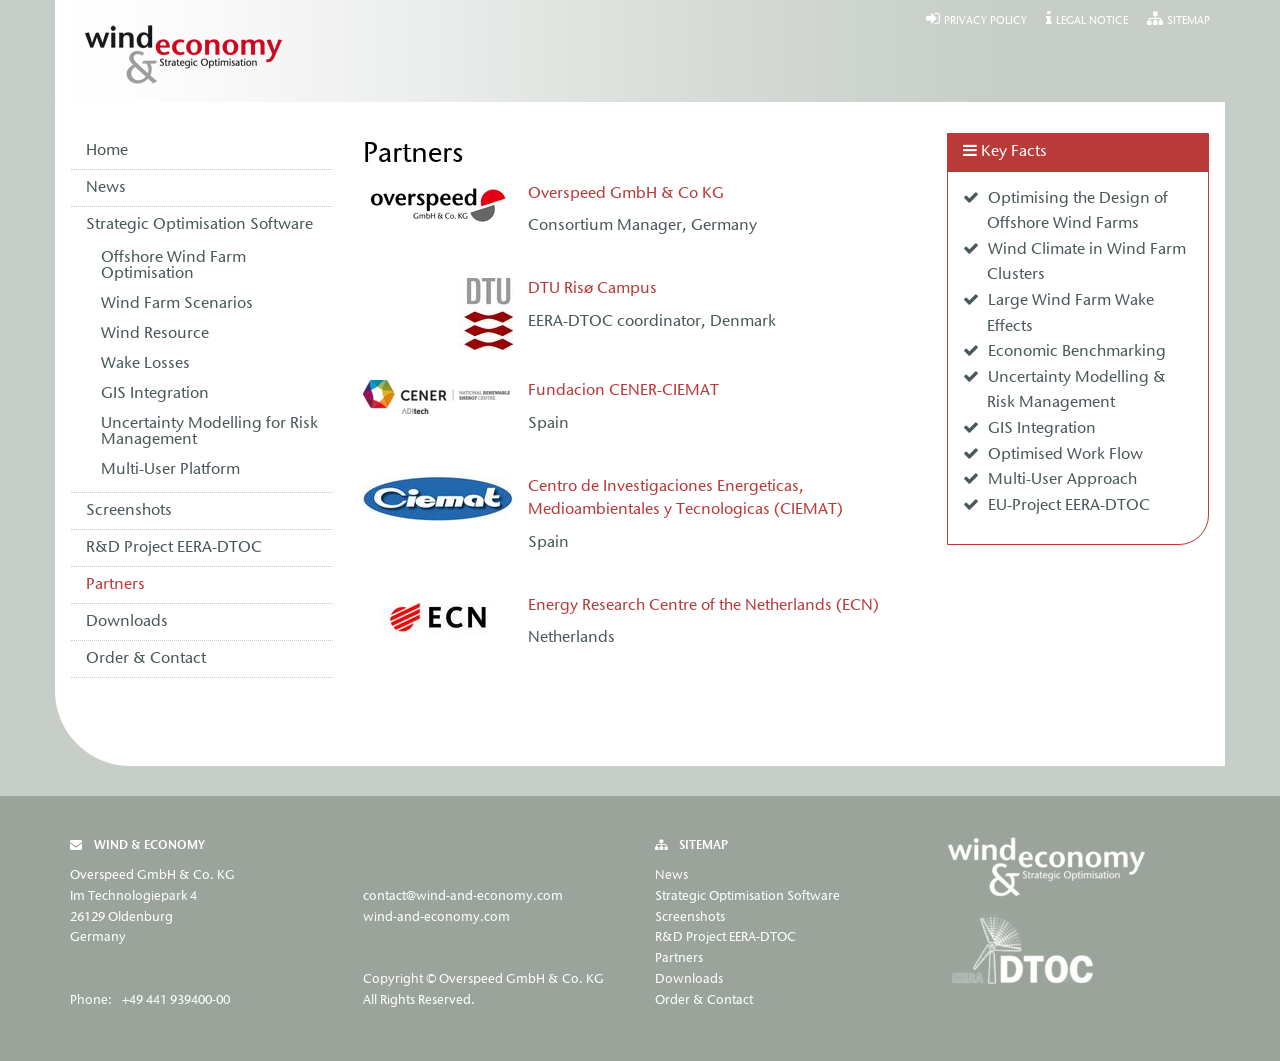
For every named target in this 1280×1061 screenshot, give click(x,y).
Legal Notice (1092, 21)
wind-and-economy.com (436, 917)
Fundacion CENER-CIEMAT (623, 391)
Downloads (127, 622)
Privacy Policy (985, 21)
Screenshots (129, 511)
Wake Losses (145, 364)
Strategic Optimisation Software (199, 225)
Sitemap (1188, 21)
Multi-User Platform (170, 470)
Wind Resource (155, 334)
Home (107, 151)
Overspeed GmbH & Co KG (626, 194)
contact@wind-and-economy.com (463, 896)
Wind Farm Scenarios (177, 304)
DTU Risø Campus (592, 289)
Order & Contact (146, 659)
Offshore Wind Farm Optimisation (173, 266)
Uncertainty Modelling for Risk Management (209, 432)
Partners (115, 585)
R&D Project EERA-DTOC (174, 548)
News (106, 188)
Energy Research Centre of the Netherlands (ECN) (703, 606)
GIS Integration (155, 394)
